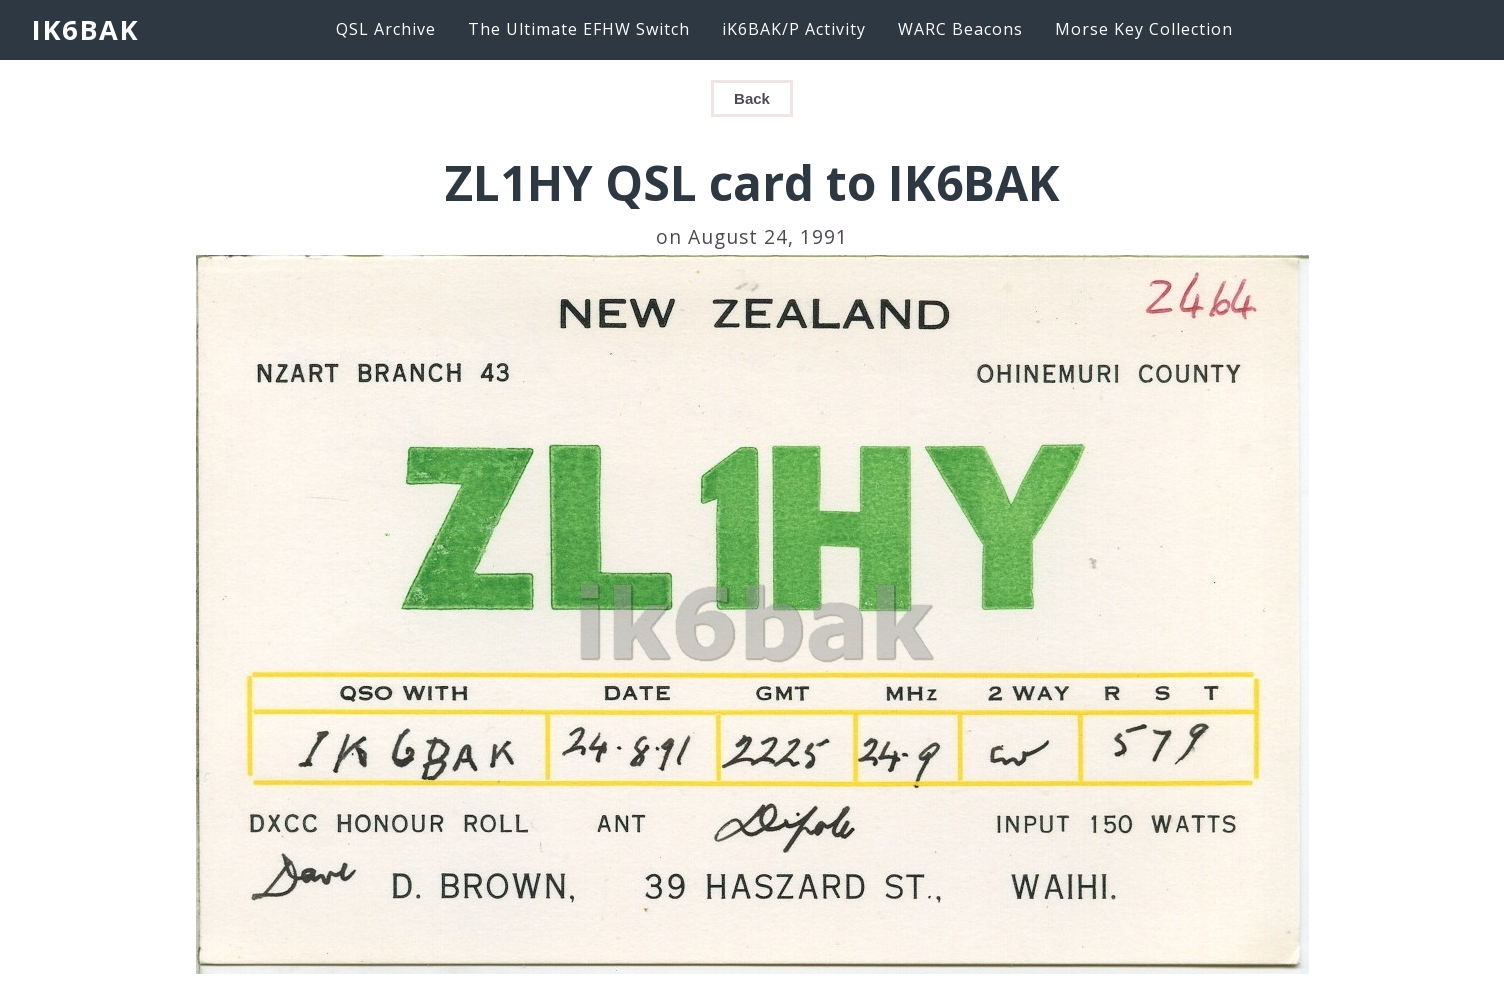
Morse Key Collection (1144, 29)
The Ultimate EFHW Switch (579, 29)
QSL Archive (386, 29)
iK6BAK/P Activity (794, 29)
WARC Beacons (960, 29)
